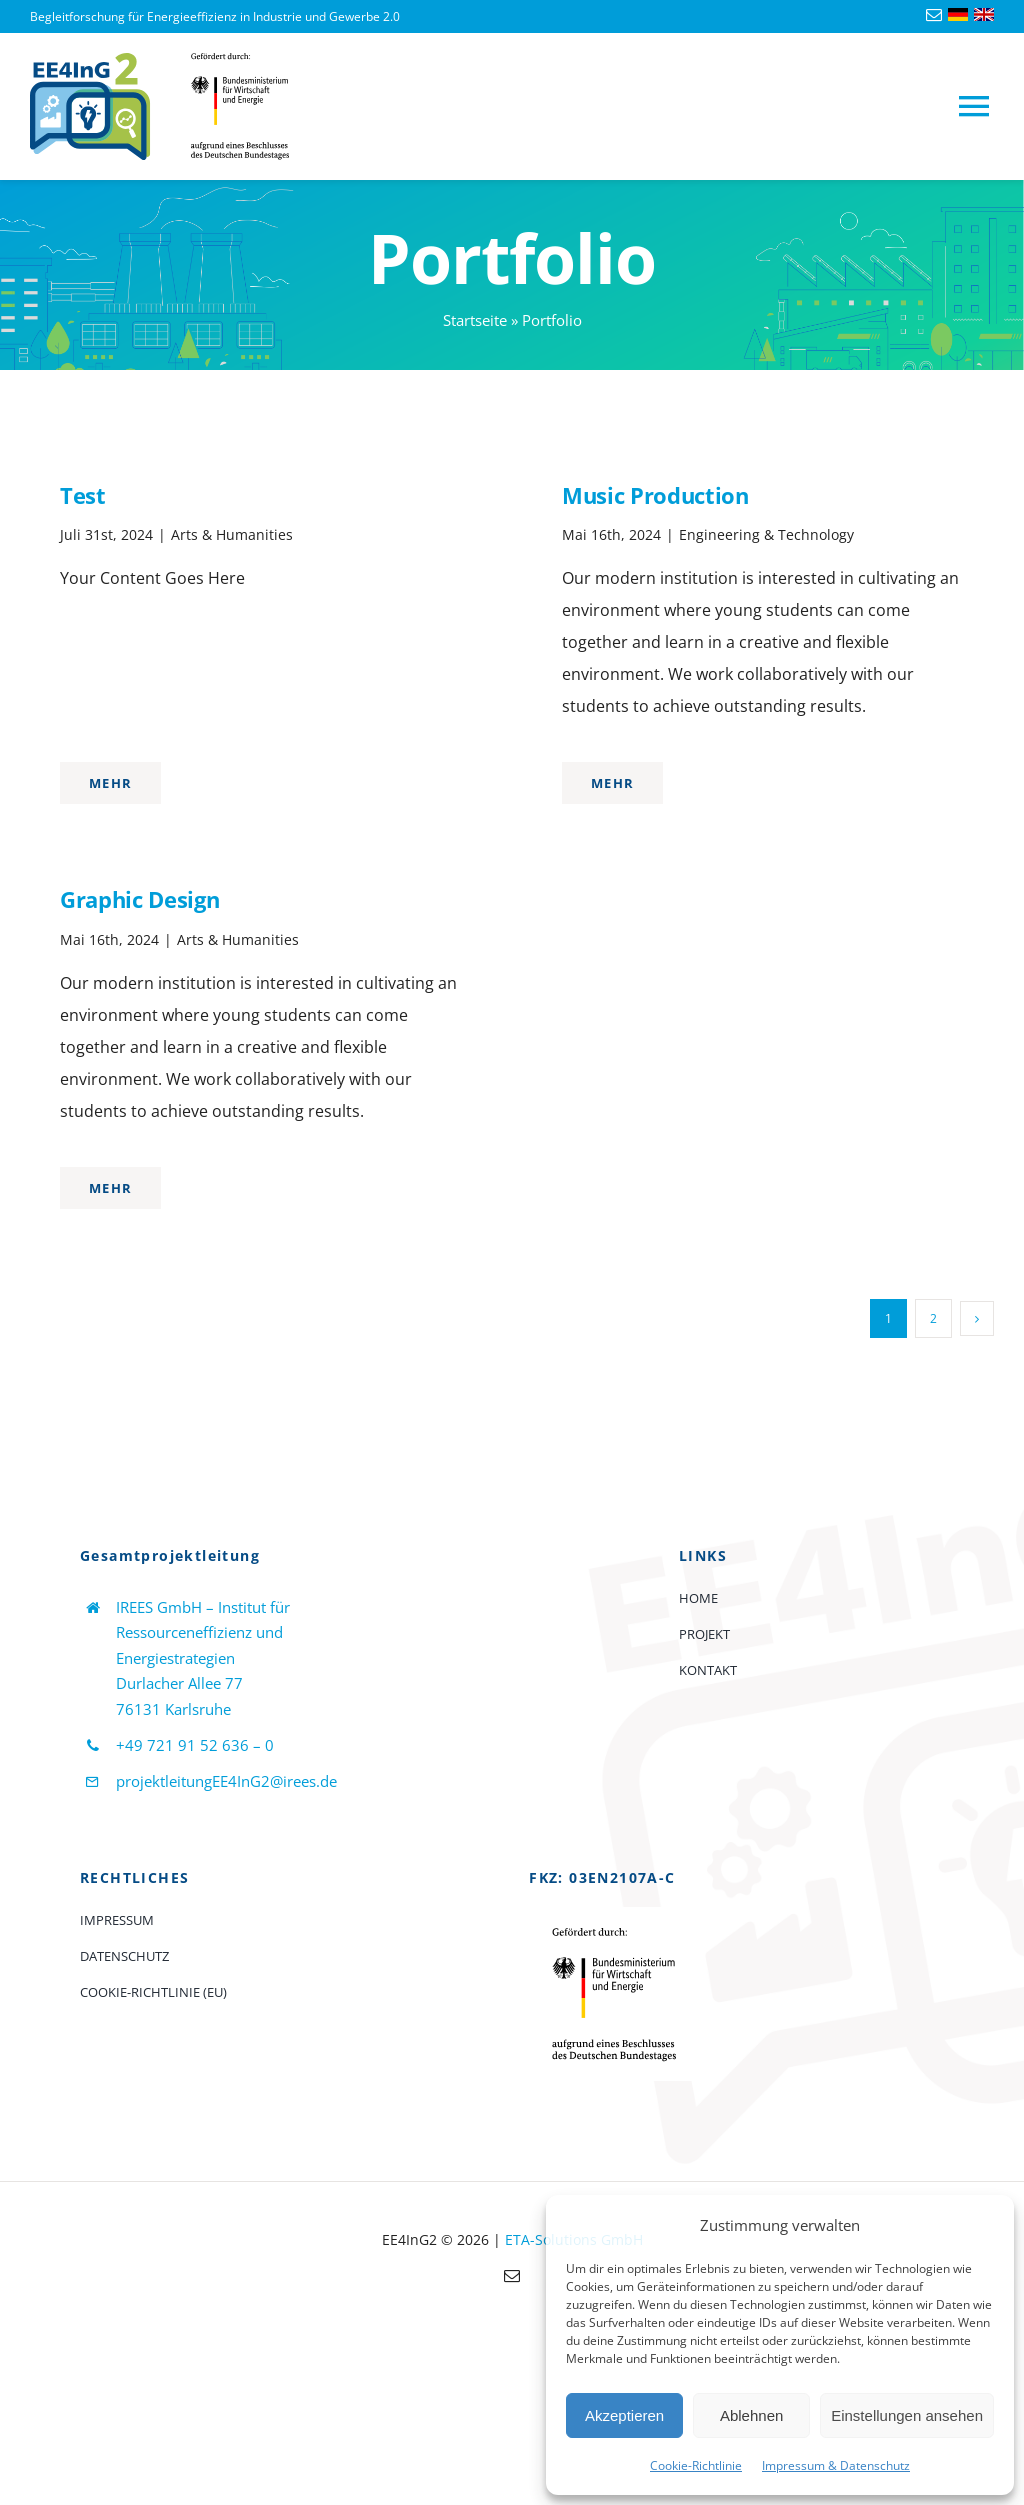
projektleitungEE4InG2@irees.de (226, 1781)
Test (83, 495)
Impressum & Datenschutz (836, 2465)
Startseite (475, 320)
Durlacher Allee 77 (179, 1683)
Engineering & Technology (766, 534)
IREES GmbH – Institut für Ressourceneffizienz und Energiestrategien (203, 1632)
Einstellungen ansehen (907, 2415)
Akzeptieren (624, 2415)
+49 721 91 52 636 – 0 (195, 1745)
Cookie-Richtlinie (696, 2465)
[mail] (934, 15)
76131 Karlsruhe (173, 1709)
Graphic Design (139, 899)
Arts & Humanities (232, 534)
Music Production (655, 495)
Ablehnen (751, 2415)
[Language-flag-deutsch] (958, 16)
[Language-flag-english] (984, 16)
